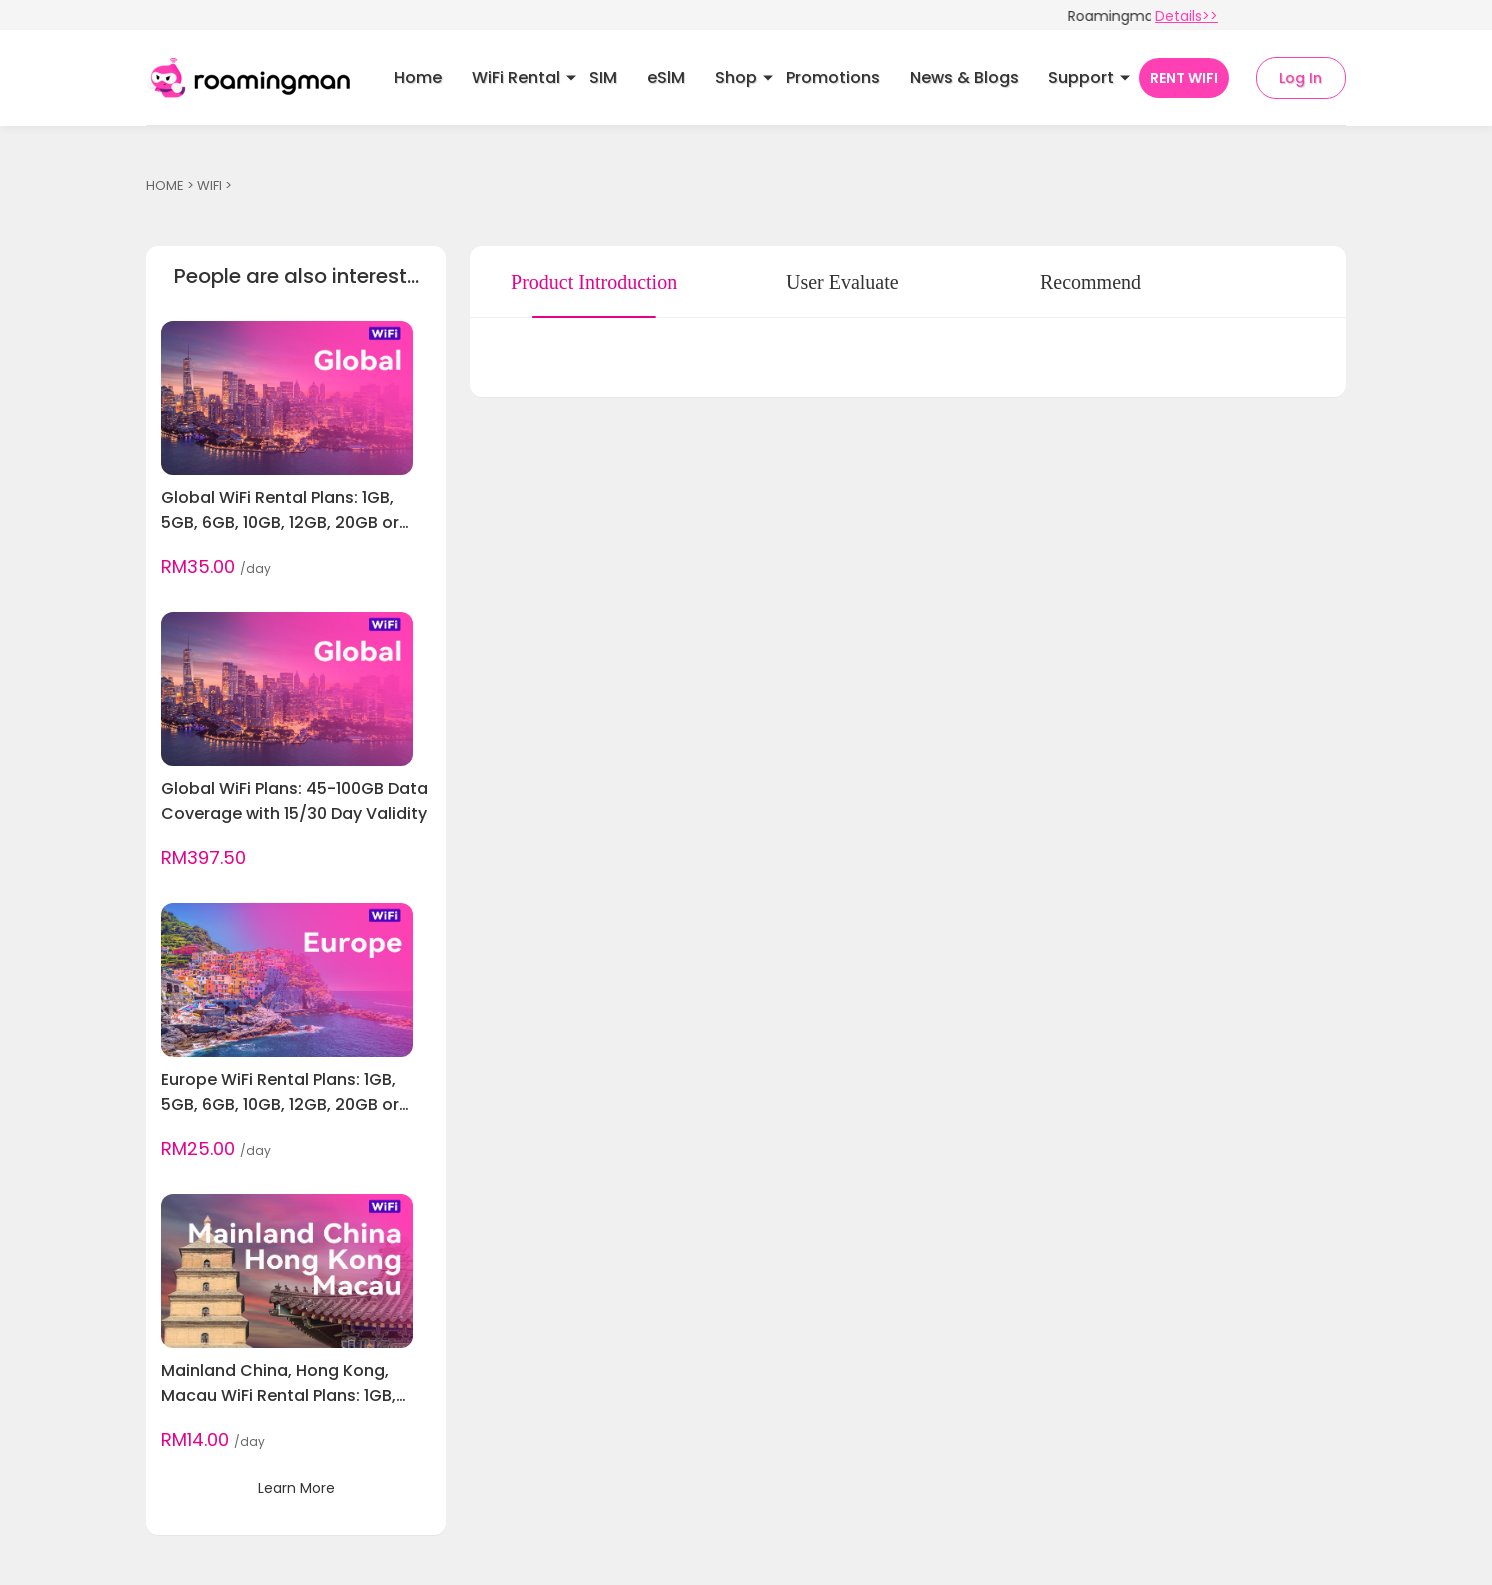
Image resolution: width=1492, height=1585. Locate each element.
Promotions (833, 77)
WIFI (209, 185)
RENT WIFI (1184, 78)
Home (418, 77)
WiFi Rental (516, 77)
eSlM (666, 77)
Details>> (1186, 16)
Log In (1300, 78)
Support (1081, 77)
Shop (736, 77)
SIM (603, 77)
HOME (165, 185)
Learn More (296, 1488)
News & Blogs (964, 77)
